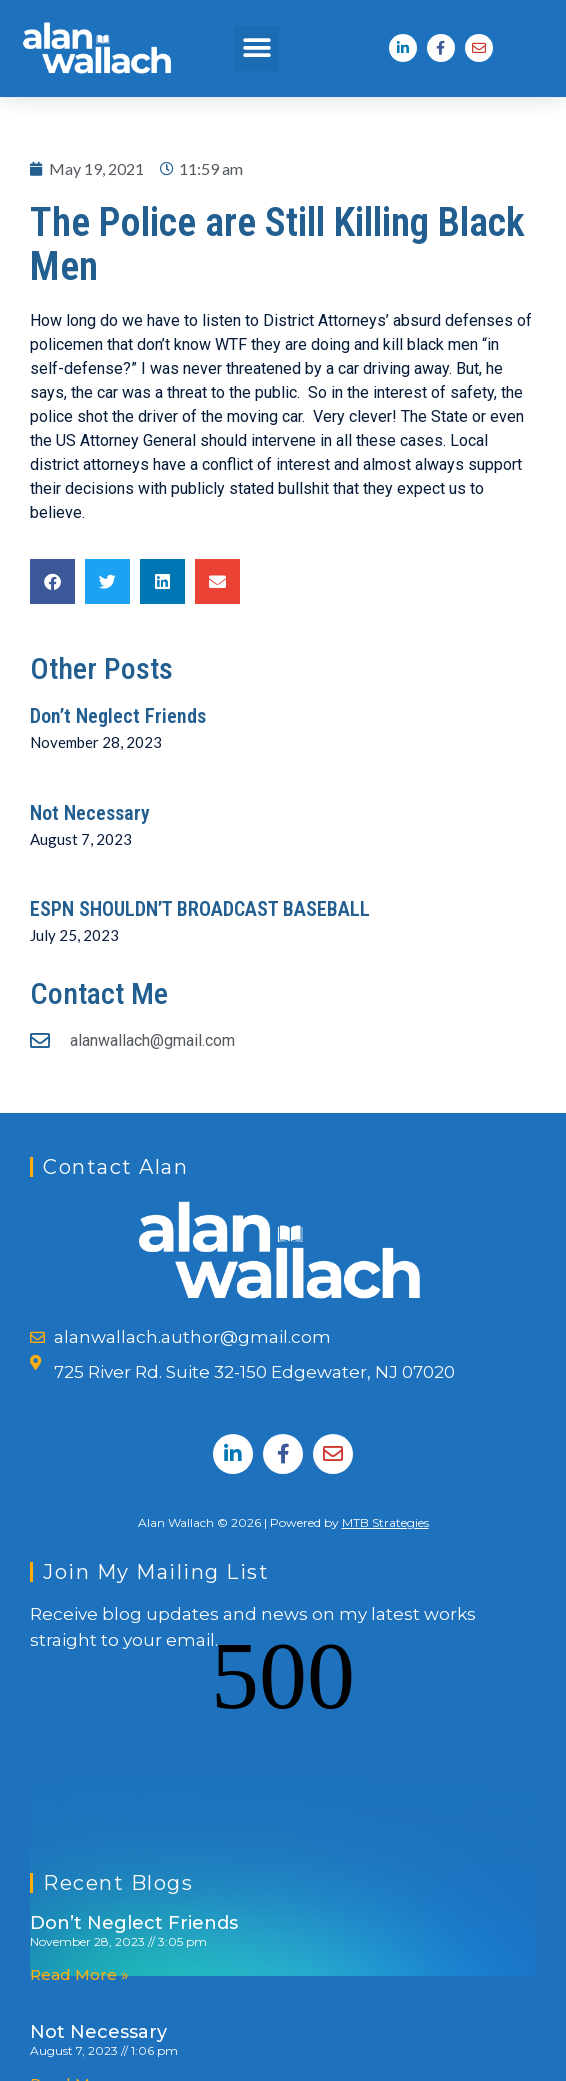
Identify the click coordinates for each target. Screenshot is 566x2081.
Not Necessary (90, 813)
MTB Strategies (385, 1522)
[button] (256, 48)
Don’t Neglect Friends (118, 716)
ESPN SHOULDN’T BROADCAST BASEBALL (200, 909)
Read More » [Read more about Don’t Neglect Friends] (79, 1820)
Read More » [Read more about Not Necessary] (79, 1929)
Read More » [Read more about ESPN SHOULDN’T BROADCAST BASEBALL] (79, 2038)
